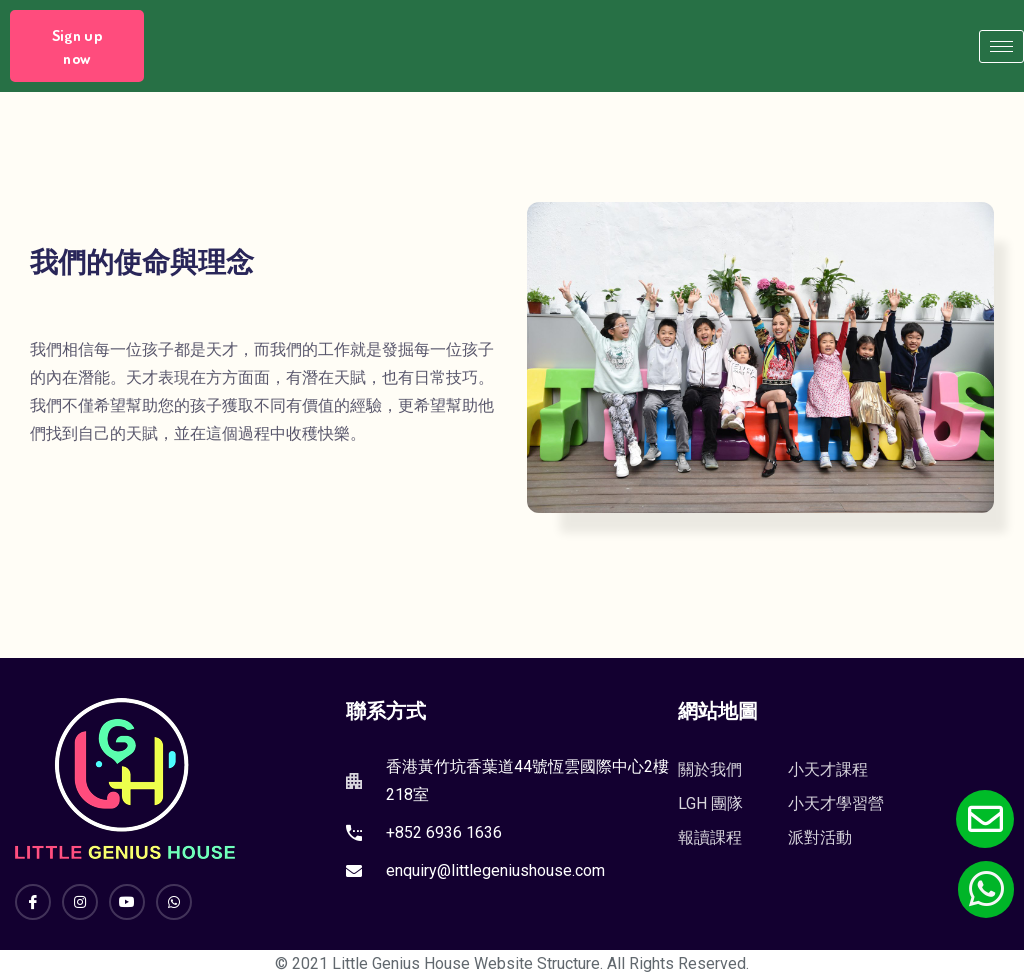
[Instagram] (80, 902)
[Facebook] (33, 902)
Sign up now (77, 47)
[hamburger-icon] (1001, 46)
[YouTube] (127, 902)
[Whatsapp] (174, 902)
